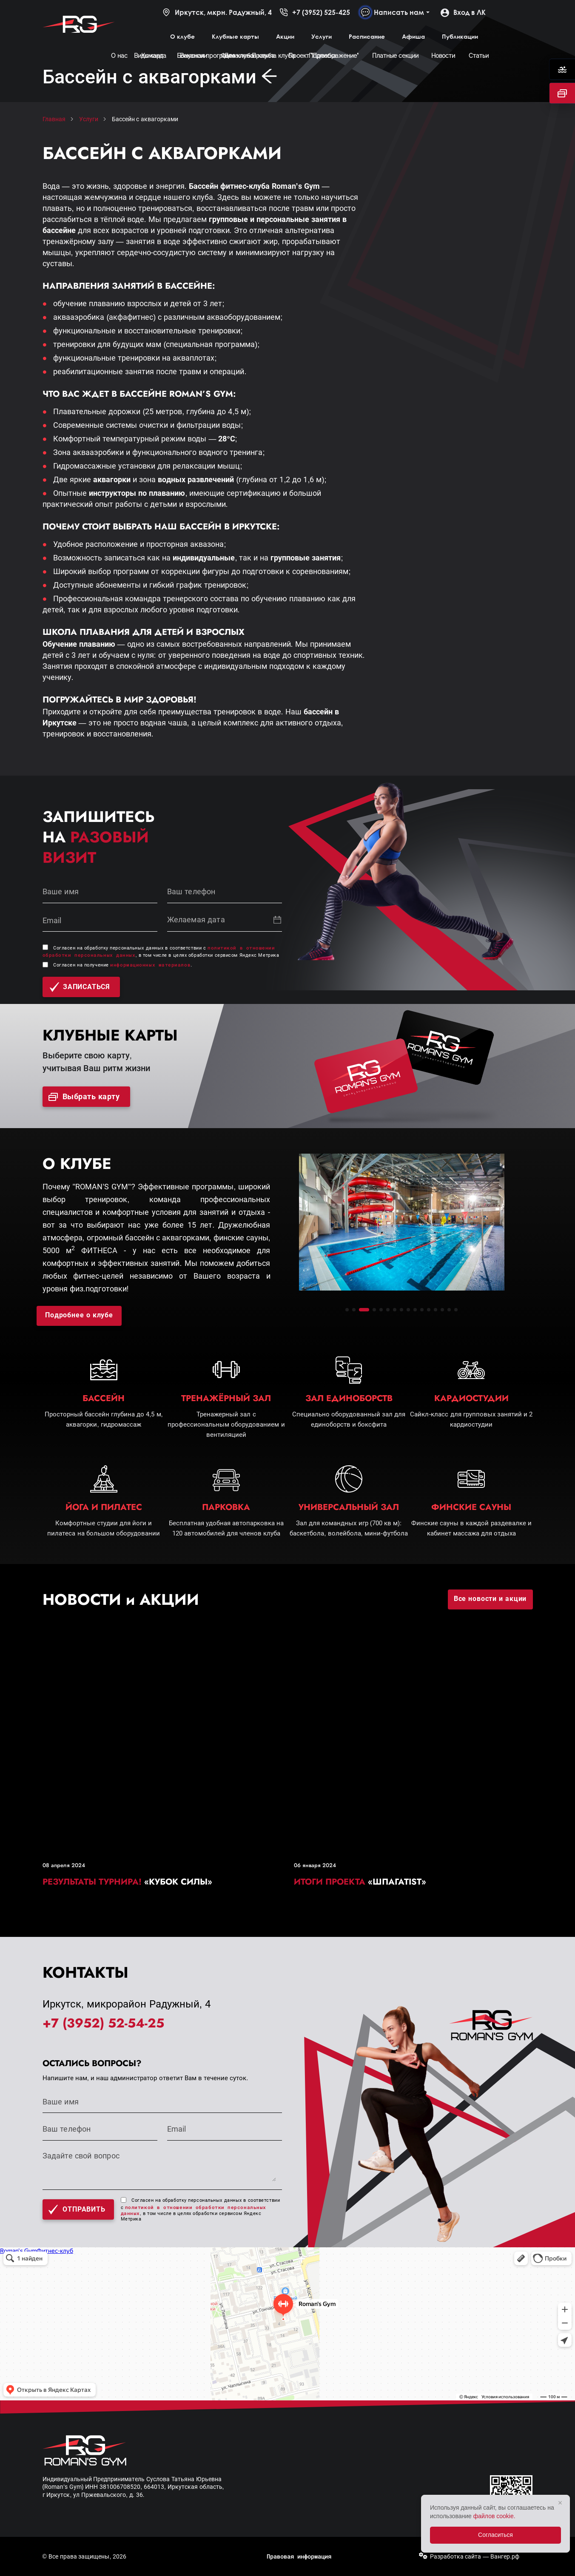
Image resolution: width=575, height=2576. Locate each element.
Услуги (321, 36)
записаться (79, 987)
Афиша (413, 36)
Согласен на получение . (122, 965)
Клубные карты (235, 36)
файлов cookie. (494, 2516)
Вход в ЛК (463, 12)
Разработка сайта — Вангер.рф (475, 2556)
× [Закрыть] (560, 2503)
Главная (54, 119)
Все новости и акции (490, 1599)
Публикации (460, 36)
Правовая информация (299, 2556)
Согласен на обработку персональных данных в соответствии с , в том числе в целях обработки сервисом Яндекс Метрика (200, 2210)
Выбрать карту (84, 1097)
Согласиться (495, 2534)
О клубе (182, 36)
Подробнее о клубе (79, 1315)
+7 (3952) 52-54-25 (103, 2023)
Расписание (367, 36)
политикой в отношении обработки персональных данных (193, 2210)
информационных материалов (150, 964)
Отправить (76, 2209)
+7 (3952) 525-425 (314, 12)
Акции (285, 36)
